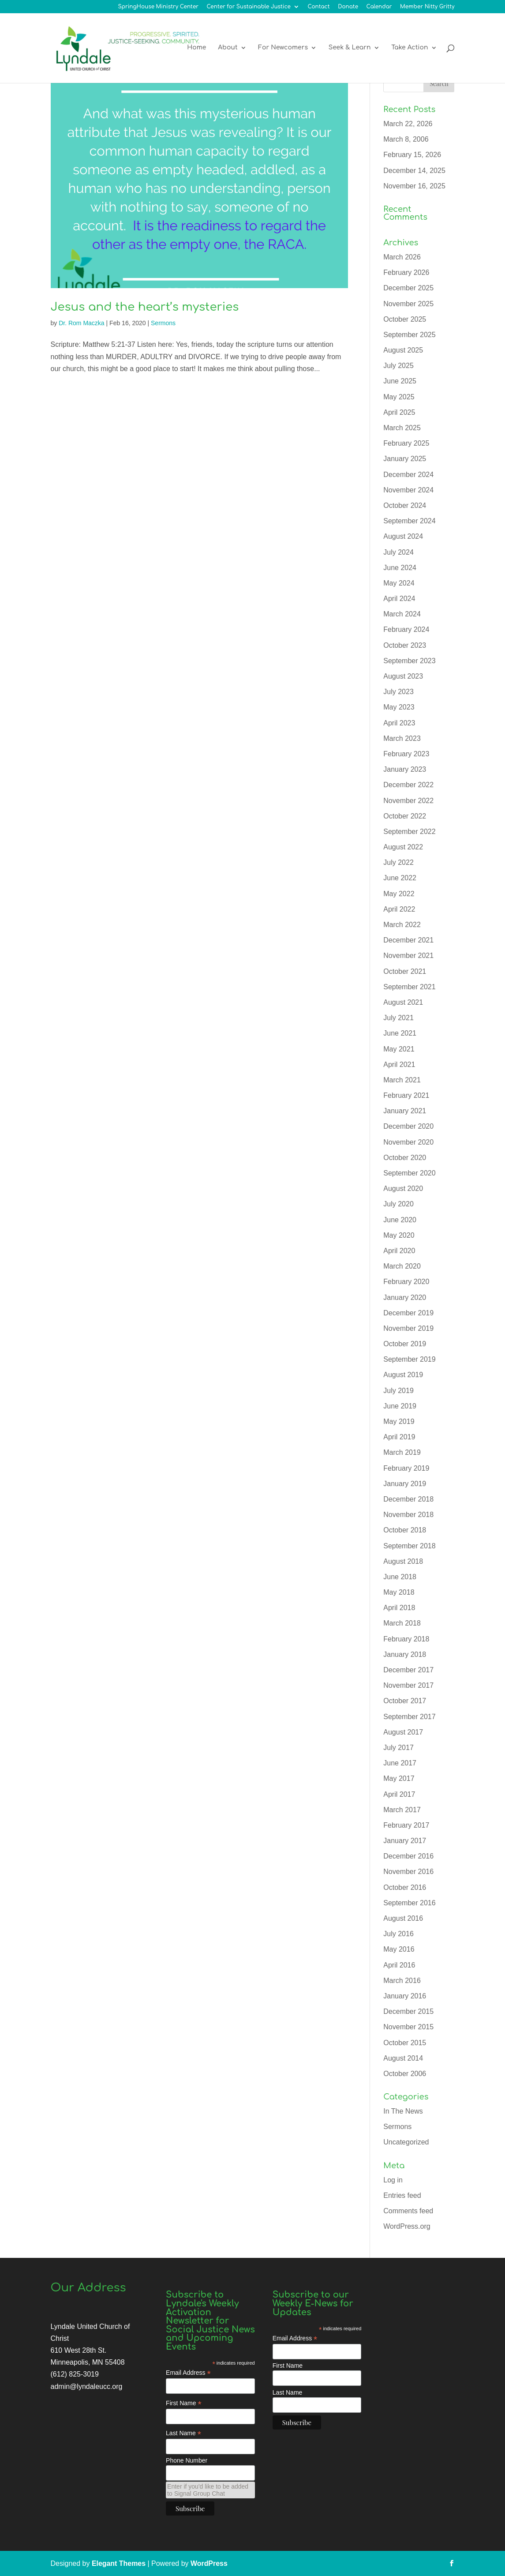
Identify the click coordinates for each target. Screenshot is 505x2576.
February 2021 (406, 1095)
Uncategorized (406, 2142)
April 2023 (399, 723)
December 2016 (408, 1856)
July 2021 (398, 1017)
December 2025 (408, 288)
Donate (348, 7)
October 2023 (404, 645)
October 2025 (404, 319)
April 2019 (399, 1437)
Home (196, 48)
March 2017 (402, 1810)
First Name (184, 2403)
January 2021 (404, 1111)
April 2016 (399, 1965)
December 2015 (408, 2011)
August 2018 (403, 1561)
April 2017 (399, 1794)
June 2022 (399, 878)
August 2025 (403, 350)
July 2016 (398, 1934)
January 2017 (404, 1840)
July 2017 (398, 1747)
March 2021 (402, 1080)
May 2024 (398, 583)
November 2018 (408, 1514)
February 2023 (406, 754)
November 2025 (408, 304)
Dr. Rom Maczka (81, 323)
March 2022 (402, 924)
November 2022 (408, 800)
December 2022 (408, 785)
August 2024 (403, 536)
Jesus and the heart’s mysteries (145, 306)
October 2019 (404, 1344)
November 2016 (408, 1871)
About (227, 48)
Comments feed (408, 2211)
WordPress (209, 2563)
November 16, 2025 (414, 186)
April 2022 (399, 909)
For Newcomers (283, 48)
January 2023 (404, 769)
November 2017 (408, 1685)
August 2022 (403, 847)
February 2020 (406, 1281)
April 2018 (399, 1607)
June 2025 (399, 381)
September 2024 (409, 521)
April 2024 (399, 598)
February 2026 (406, 272)
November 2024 (408, 490)
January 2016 (404, 1996)
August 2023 (403, 676)
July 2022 (398, 862)
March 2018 (402, 1623)
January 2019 (404, 1483)
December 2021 (408, 940)
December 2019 (408, 1313)
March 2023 (402, 738)
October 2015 (404, 2043)
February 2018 (406, 1639)
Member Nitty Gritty (427, 7)
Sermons (163, 323)
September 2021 (409, 987)
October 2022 (404, 816)
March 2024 (402, 614)
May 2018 (398, 1592)
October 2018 (404, 1530)
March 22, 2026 (407, 124)
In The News (403, 2111)
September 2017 (409, 1716)
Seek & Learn (350, 48)
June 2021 (399, 1033)
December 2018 (408, 1499)
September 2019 (409, 1359)
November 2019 (408, 1328)
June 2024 (399, 567)
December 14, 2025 (414, 170)
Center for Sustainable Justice (249, 7)
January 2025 (404, 458)
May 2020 (398, 1235)
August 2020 (403, 1188)
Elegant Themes (119, 2563)
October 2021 (404, 971)
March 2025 (402, 428)
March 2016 (402, 1980)
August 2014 (403, 2058)
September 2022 (409, 831)
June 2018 (399, 1577)
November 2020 (408, 1142)
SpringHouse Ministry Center (158, 7)
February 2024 (406, 629)
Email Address (188, 2373)
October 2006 (404, 2073)
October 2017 (404, 1701)
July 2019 (398, 1390)
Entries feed (402, 2195)
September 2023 (409, 661)
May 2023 (398, 707)
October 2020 (404, 1157)
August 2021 (403, 1002)
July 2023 (398, 691)
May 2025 (398, 397)
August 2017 (403, 1732)
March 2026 (402, 257)
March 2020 (402, 1266)
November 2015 (408, 2027)
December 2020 (408, 1126)
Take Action (409, 48)
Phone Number (186, 2460)
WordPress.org (406, 2226)
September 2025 (409, 334)
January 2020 (404, 1297)
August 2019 (403, 1374)
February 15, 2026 (412, 154)
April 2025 (399, 412)
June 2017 (399, 1763)
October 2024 (404, 505)
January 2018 (404, 1654)
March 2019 (402, 1452)
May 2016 (398, 1949)
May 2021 (398, 1049)
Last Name (183, 2433)
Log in (393, 2180)
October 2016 (404, 1887)
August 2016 (403, 1918)
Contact (319, 7)
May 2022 (398, 893)
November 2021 (408, 955)
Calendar (379, 7)
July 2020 (398, 1204)
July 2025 (398, 365)
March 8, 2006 (405, 139)
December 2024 (408, 474)
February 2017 (406, 1825)
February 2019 (406, 1468)
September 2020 (409, 1173)
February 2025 (406, 443)
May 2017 (398, 1778)
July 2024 (398, 552)
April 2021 (399, 1064)
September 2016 (409, 1903)
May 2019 (398, 1421)
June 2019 (399, 1406)
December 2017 (408, 1670)
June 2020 (399, 1220)
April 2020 (399, 1250)
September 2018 (409, 1546)
